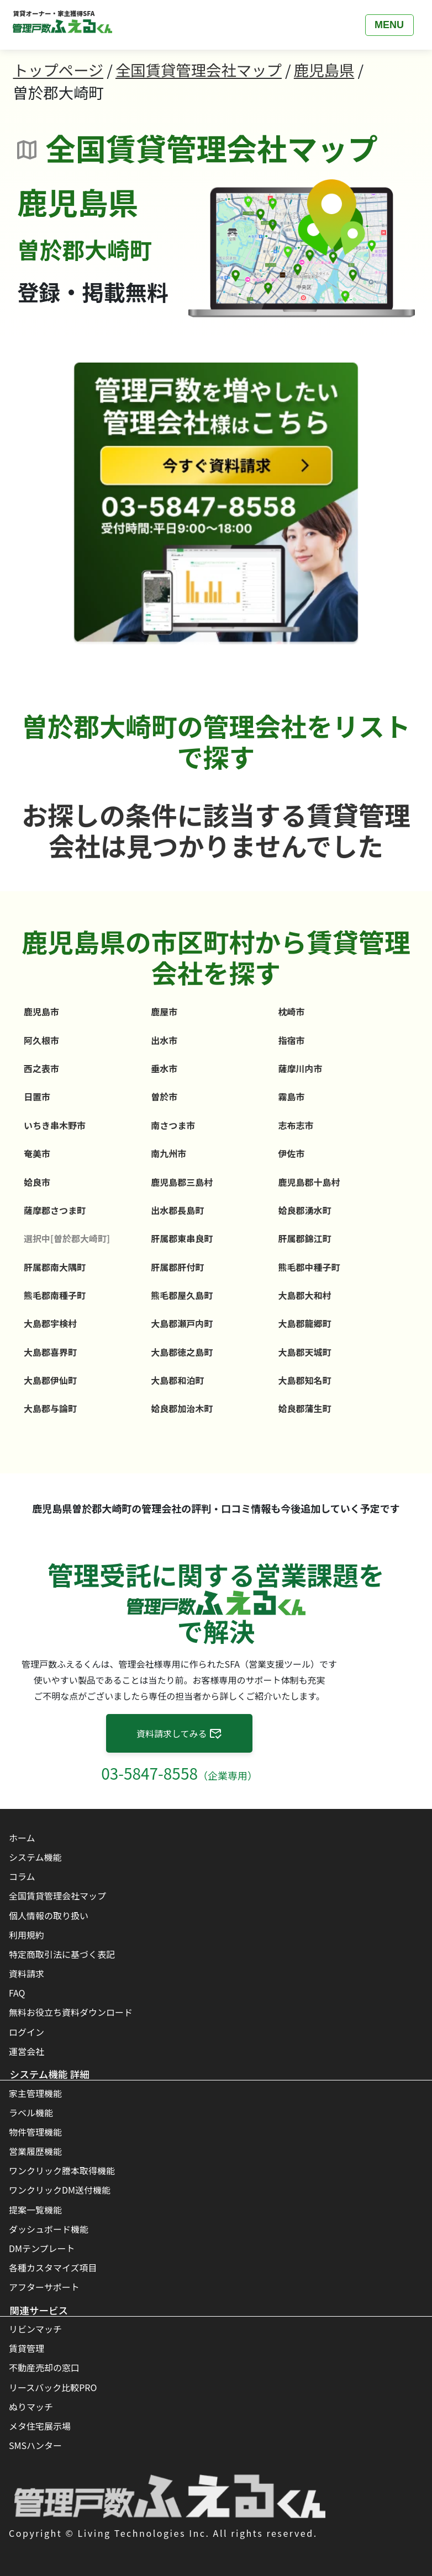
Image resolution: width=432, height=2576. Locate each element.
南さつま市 (173, 1125)
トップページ (58, 69)
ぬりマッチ (31, 2406)
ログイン (26, 2032)
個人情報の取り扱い (48, 1915)
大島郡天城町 (304, 1352)
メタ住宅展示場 (40, 2426)
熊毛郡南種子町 (55, 1295)
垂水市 (164, 1068)
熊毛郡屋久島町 (182, 1295)
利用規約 (26, 1934)
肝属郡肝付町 (177, 1267)
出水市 (164, 1040)
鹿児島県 (324, 69)
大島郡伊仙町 (50, 1380)
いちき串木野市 (55, 1125)
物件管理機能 (35, 2131)
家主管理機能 (35, 2093)
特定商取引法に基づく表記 (62, 1954)
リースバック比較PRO (53, 2387)
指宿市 (291, 1040)
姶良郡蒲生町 (304, 1408)
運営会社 (26, 2051)
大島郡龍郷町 (304, 1323)
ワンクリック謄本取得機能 (62, 2170)
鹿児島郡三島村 (182, 1182)
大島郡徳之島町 (182, 1352)
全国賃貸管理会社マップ (198, 69)
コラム (22, 1876)
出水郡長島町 (177, 1210)
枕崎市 (291, 1011)
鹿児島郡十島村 (309, 1182)
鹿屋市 (164, 1011)
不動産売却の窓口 (44, 2367)
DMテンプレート (42, 2248)
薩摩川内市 (300, 1068)
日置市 (37, 1096)
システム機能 (35, 1857)
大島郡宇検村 (50, 1323)
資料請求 (26, 1973)
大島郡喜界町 (50, 1352)
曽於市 (164, 1096)
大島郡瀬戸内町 (182, 1323)
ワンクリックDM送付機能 (59, 2189)
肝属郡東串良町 (182, 1238)
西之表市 (41, 1068)
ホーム (22, 1837)
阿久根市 (41, 1040)
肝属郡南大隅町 (55, 1267)
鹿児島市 (41, 1011)
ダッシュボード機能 (48, 2229)
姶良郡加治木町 (182, 1408)
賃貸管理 (26, 2348)
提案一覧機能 (35, 2209)
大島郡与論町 (50, 1408)
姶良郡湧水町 (304, 1210)
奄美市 (37, 1153)
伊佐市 (291, 1153)
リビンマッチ (35, 2328)
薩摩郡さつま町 (55, 1210)
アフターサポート (44, 2286)
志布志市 (295, 1125)
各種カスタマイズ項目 (53, 2267)
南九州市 (168, 1153)
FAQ (17, 1992)
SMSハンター (35, 2445)
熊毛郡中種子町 (309, 1267)
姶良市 (37, 1182)
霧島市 (291, 1096)
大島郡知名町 (304, 1380)
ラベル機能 (31, 2112)
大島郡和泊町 (177, 1380)
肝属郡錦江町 (304, 1238)
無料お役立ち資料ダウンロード (71, 2012)
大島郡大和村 (304, 1295)
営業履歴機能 (35, 2151)
